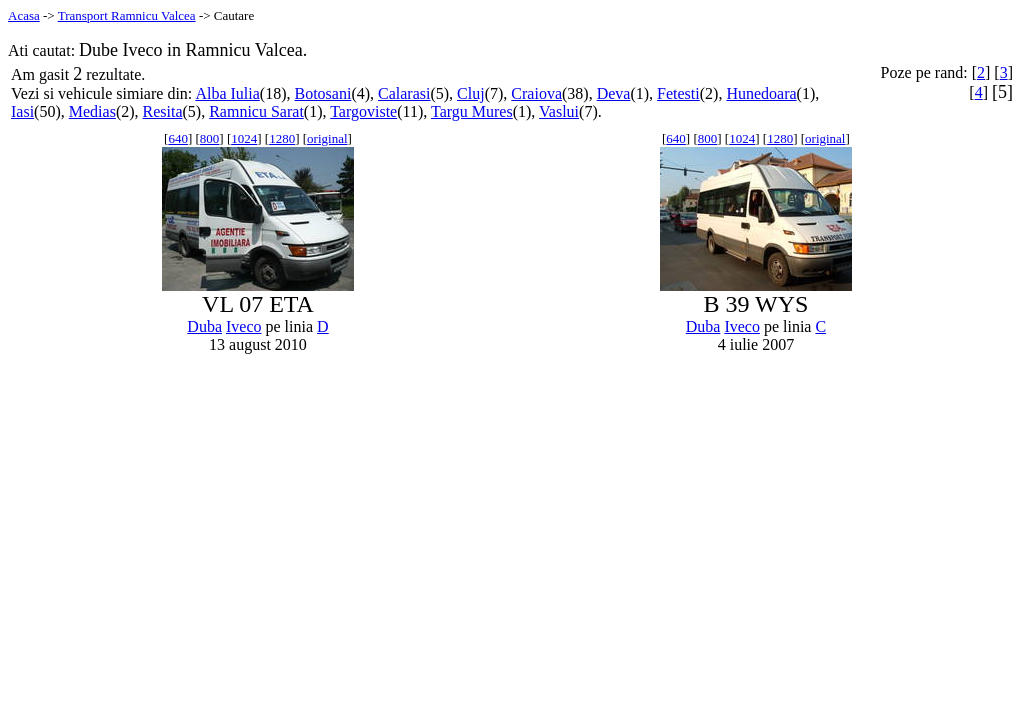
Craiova (536, 93)
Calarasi (404, 93)
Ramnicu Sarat (256, 111)
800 (210, 138)
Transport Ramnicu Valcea (127, 15)
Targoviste (363, 111)
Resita (163, 111)
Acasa (24, 15)
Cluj (471, 93)
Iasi (22, 111)
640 (178, 138)
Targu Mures (472, 111)
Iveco (244, 326)
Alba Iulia (227, 93)
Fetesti (678, 93)
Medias (92, 111)
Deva (614, 93)
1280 (282, 138)
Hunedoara (761, 93)
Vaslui (559, 111)
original (327, 138)
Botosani (322, 93)
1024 (244, 138)
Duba (204, 326)
